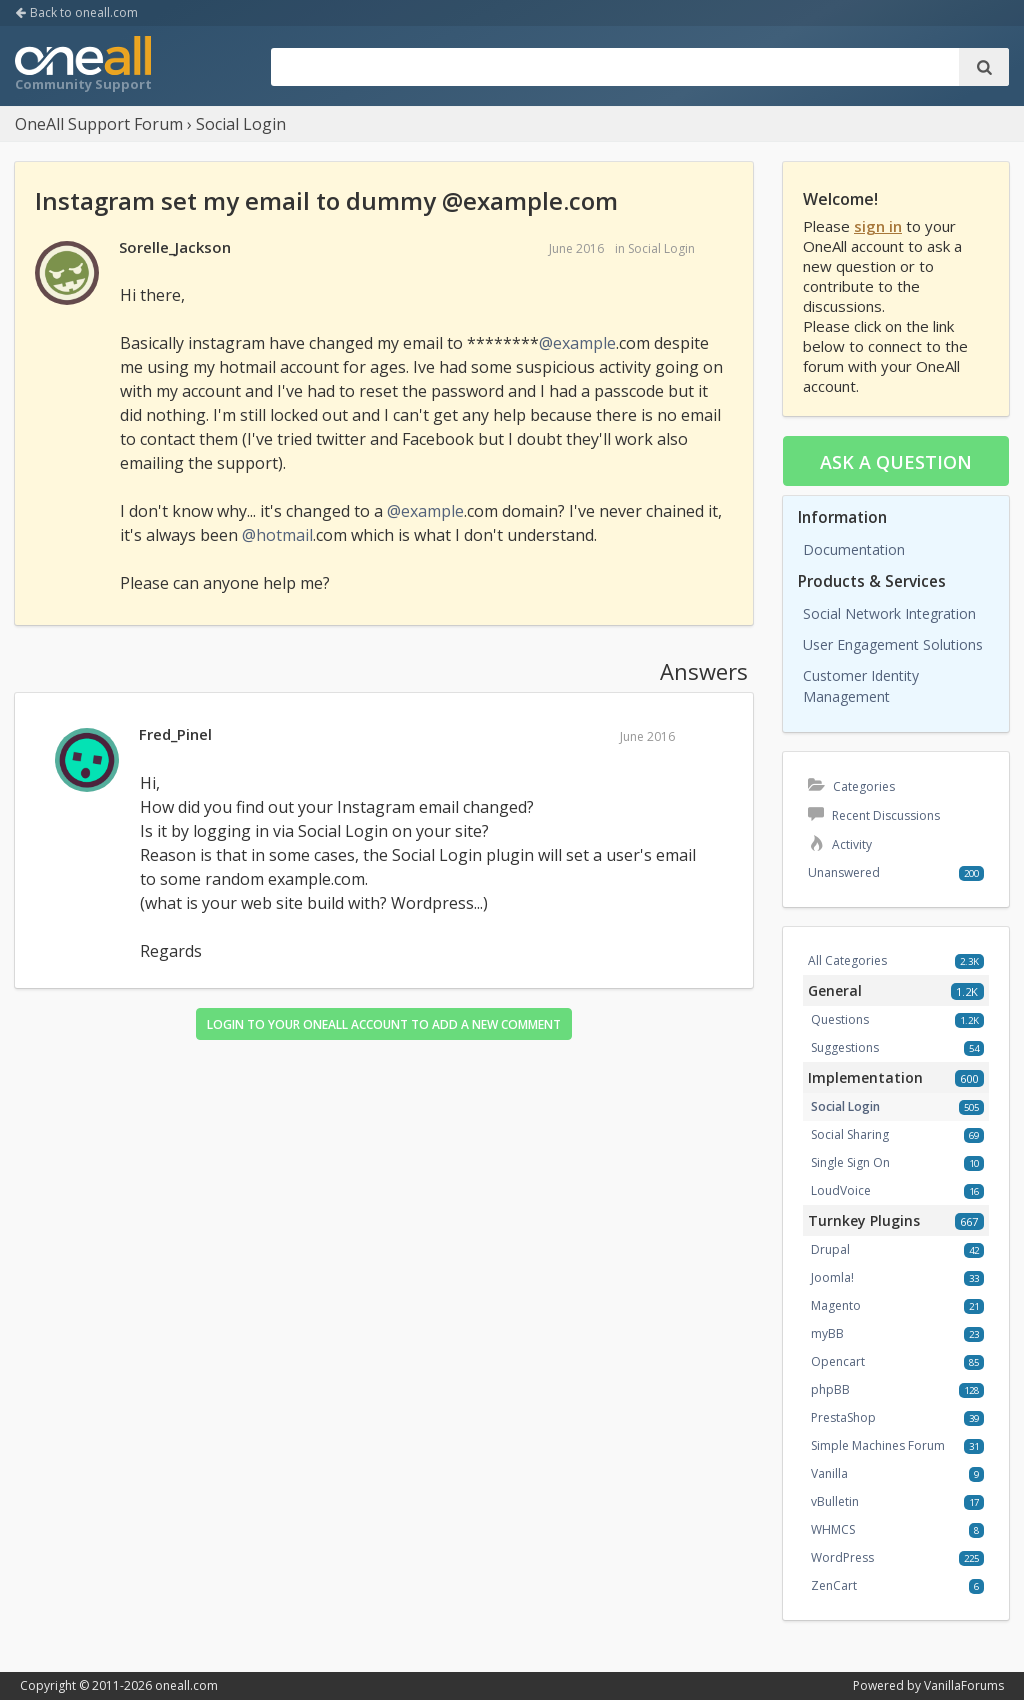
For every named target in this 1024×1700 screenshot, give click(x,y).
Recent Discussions (874, 815)
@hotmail (277, 535)
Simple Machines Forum (878, 1445)
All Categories (847, 960)
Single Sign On (850, 1162)
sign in (878, 226)
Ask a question (896, 462)
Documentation (854, 549)
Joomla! (832, 1277)
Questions (840, 1019)
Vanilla (829, 1473)
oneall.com (186, 1685)
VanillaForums (964, 1685)
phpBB (830, 1389)
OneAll (83, 66)
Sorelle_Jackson (175, 247)
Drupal (830, 1249)
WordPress (842, 1557)
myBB (827, 1333)
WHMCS (833, 1529)
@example (577, 343)
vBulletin (835, 1501)
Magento (836, 1305)
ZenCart (834, 1585)
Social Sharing (850, 1134)
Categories (851, 786)
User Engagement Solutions (893, 644)
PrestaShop (843, 1417)
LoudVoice (841, 1190)
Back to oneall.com (76, 12)
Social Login (661, 248)
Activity (840, 844)
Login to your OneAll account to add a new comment (384, 1024)
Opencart (838, 1361)
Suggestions (845, 1047)
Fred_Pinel (175, 734)
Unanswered (844, 872)
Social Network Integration (889, 613)
